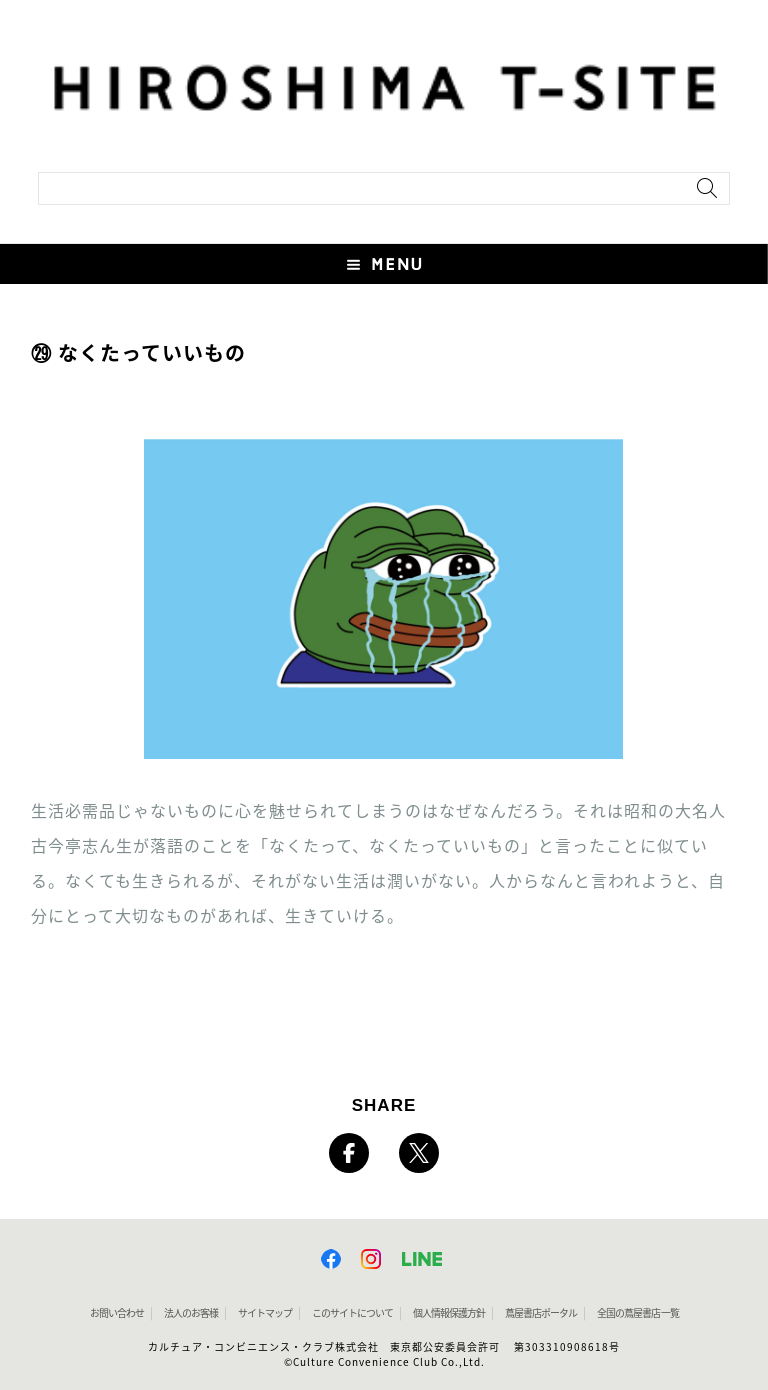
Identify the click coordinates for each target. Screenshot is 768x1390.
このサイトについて (352, 1313)
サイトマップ (265, 1313)
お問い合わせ (117, 1313)
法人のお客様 (191, 1313)
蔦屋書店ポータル (541, 1313)
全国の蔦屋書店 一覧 (638, 1313)
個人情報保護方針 (449, 1313)
